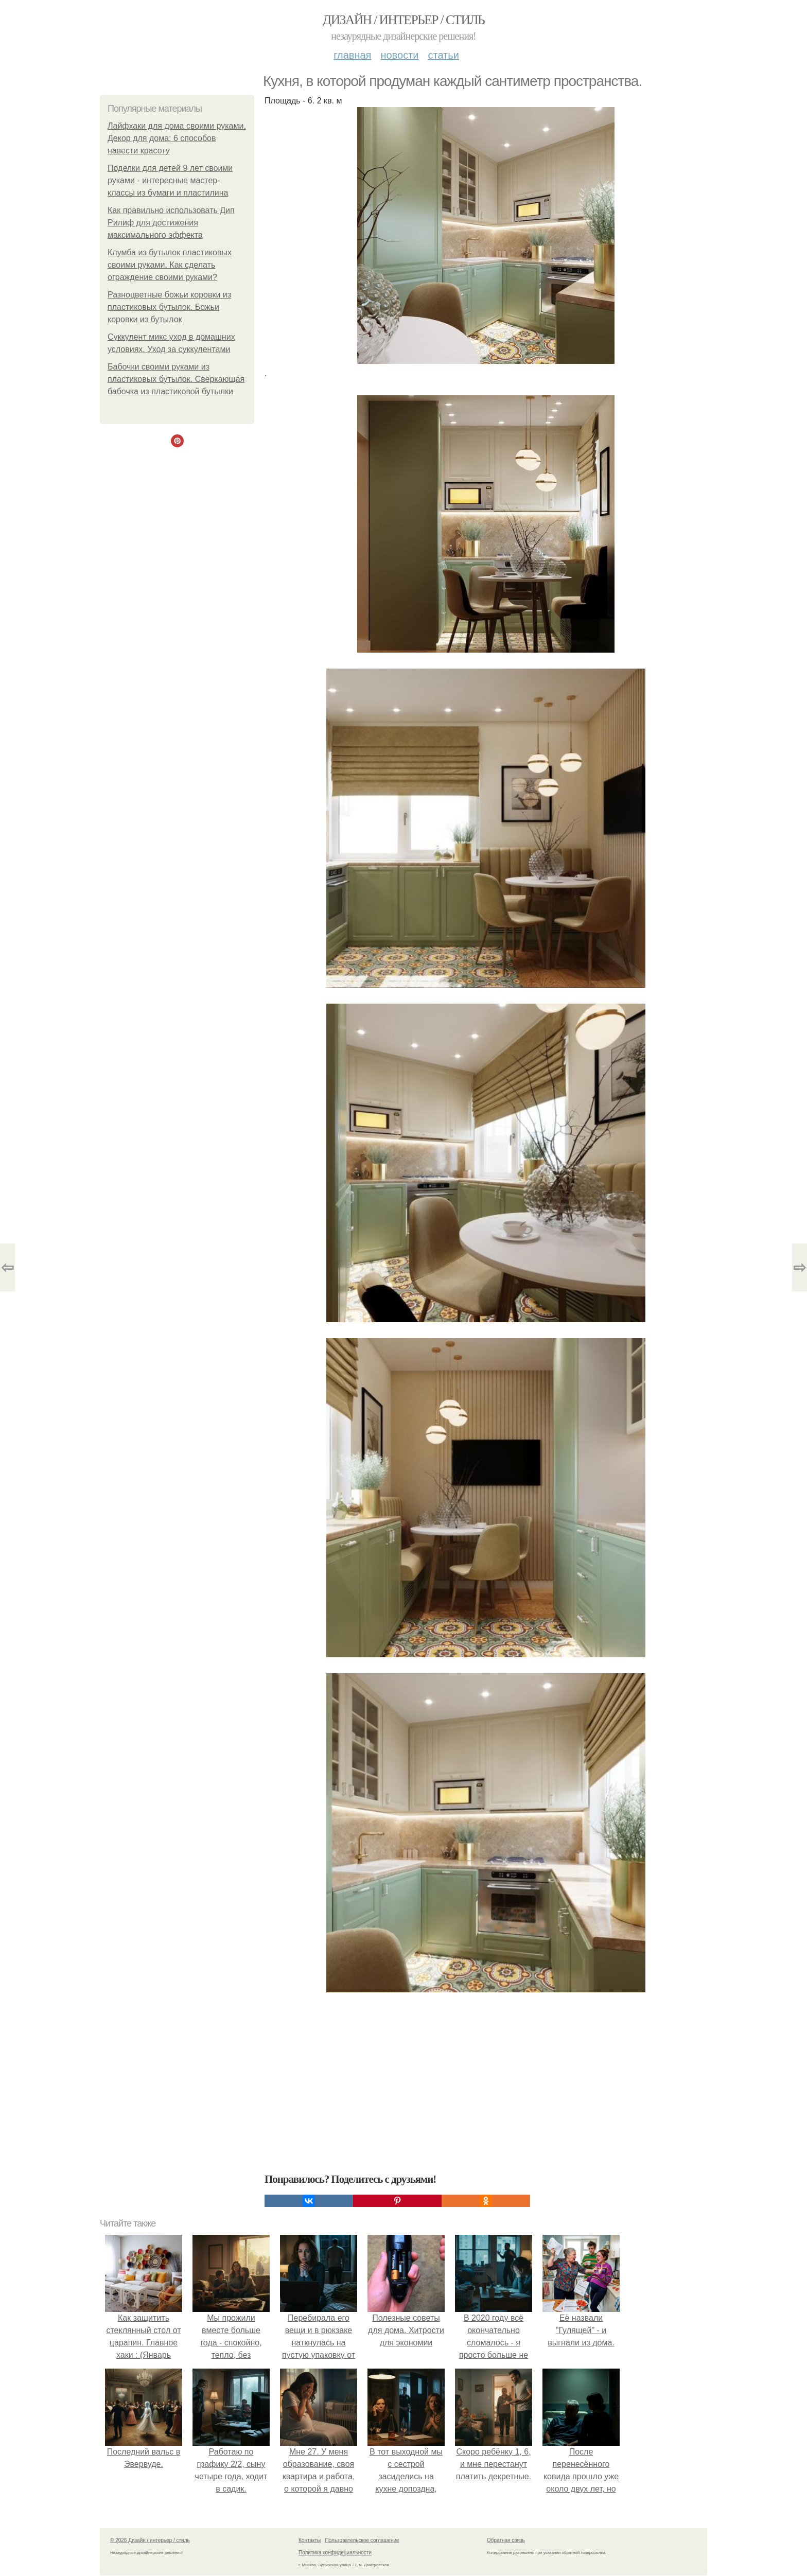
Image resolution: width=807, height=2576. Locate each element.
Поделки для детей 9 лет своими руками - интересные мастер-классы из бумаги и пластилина (170, 180)
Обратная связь (506, 2540)
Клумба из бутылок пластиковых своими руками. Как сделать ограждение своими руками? (170, 265)
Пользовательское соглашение (362, 2540)
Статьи (443, 55)
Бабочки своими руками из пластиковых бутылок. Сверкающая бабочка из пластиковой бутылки (176, 379)
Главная (352, 55)
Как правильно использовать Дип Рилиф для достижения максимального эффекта (171, 222)
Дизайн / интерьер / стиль (403, 19)
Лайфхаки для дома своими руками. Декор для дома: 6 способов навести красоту (177, 138)
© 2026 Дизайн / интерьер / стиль (150, 2540)
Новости (399, 55)
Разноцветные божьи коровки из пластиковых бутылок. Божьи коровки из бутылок (169, 307)
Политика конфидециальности (335, 2552)
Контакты (310, 2540)
